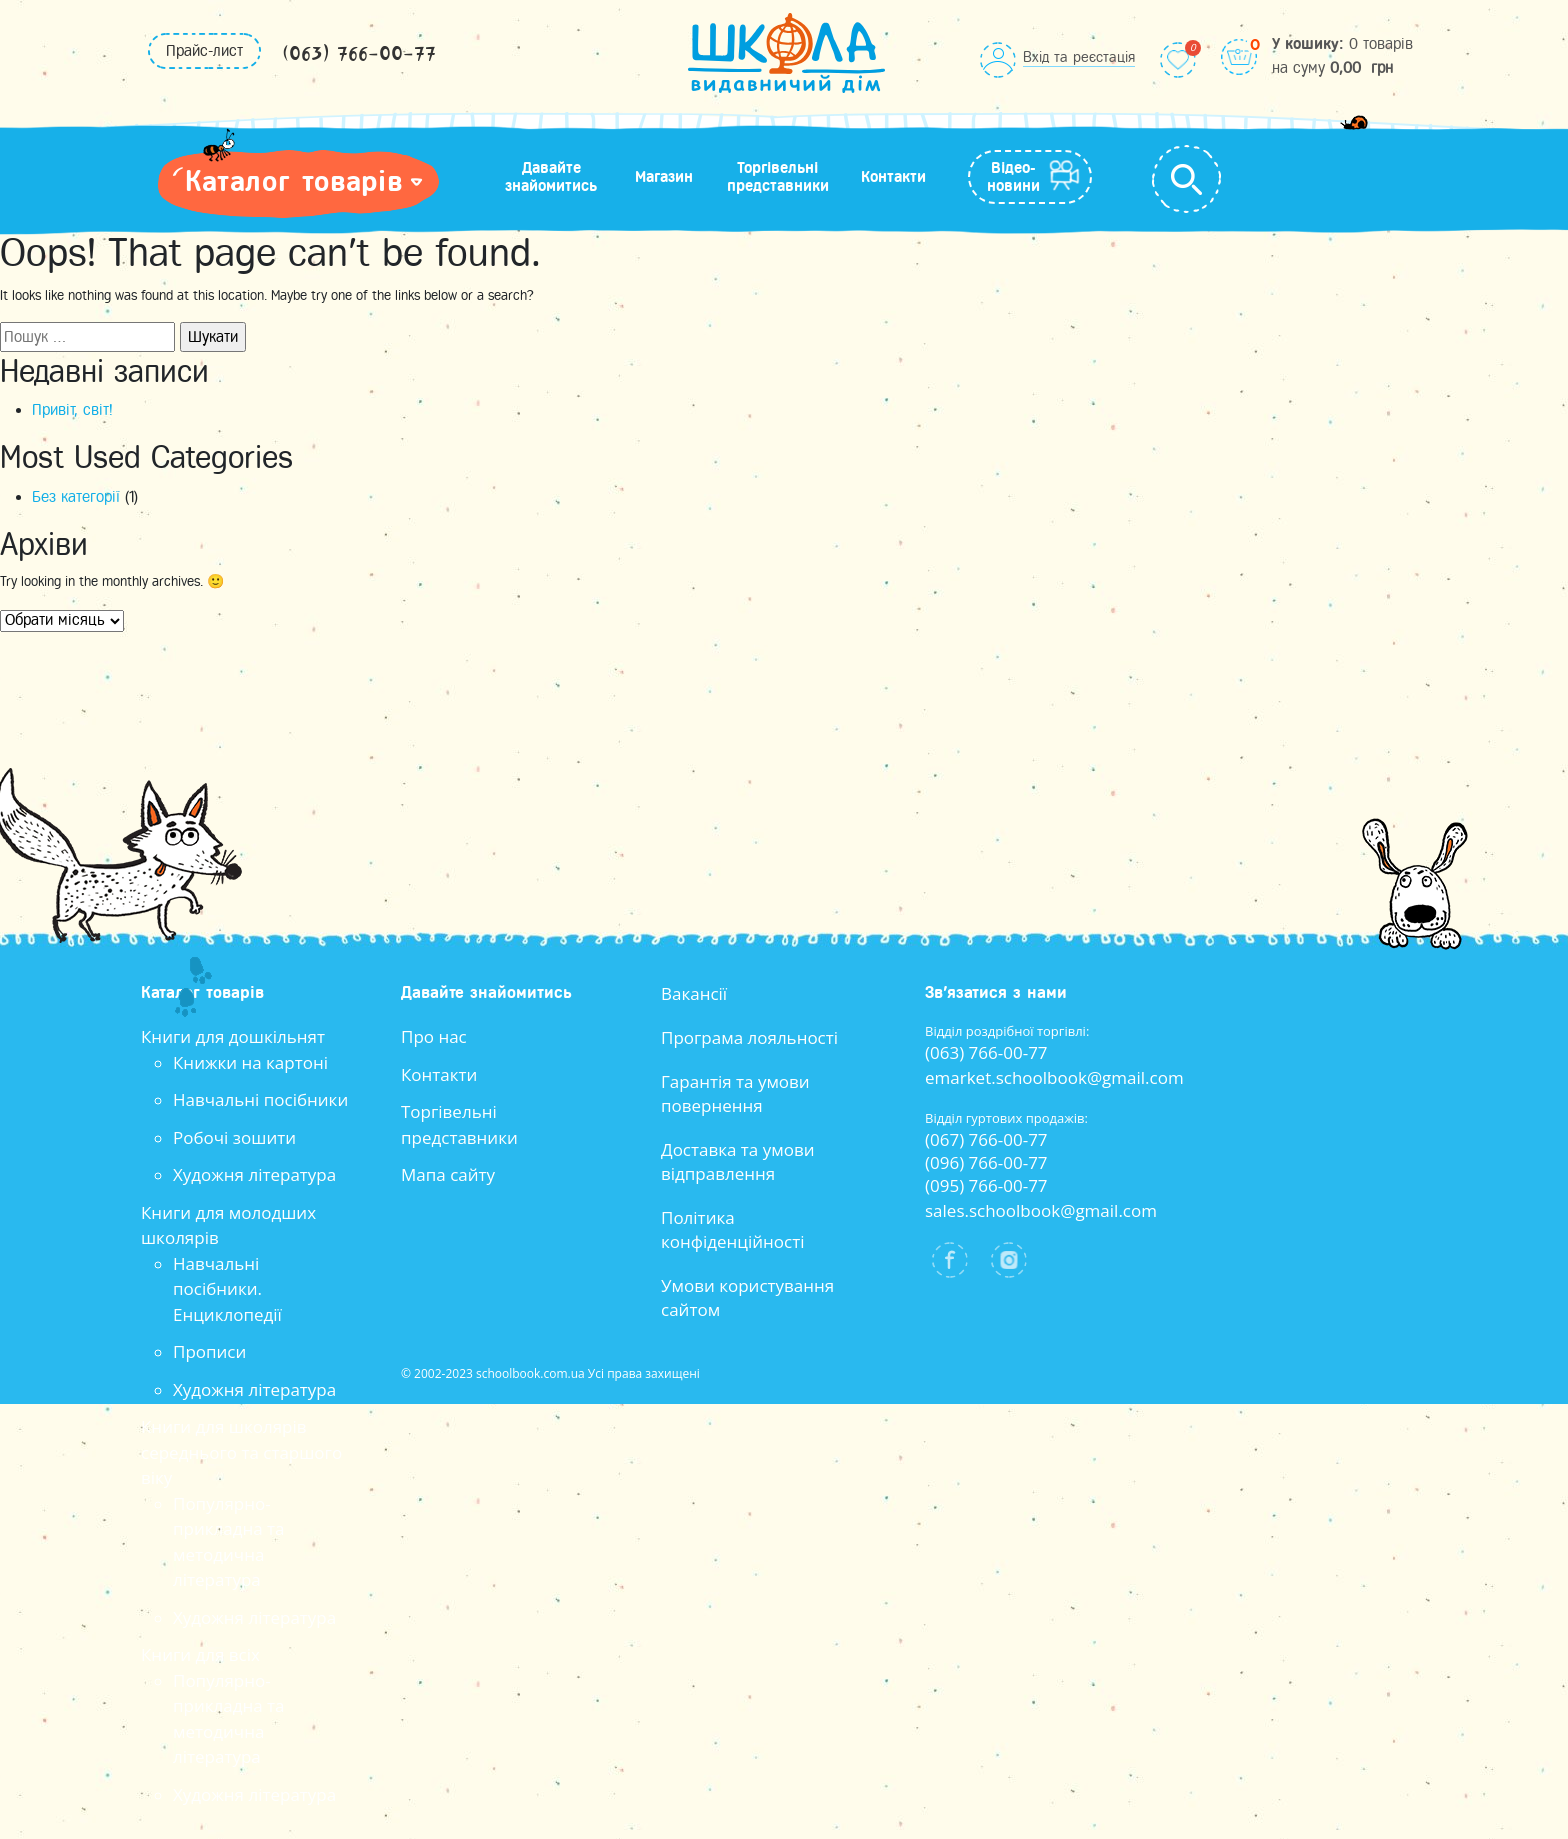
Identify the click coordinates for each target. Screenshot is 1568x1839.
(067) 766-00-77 (986, 1139)
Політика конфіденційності (732, 1229)
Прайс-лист (204, 51)
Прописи (209, 1351)
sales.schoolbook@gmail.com (1041, 1210)
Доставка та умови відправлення (738, 1161)
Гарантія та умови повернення (735, 1093)
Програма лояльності (749, 1037)
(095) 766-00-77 (986, 1185)
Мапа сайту (448, 1174)
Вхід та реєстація (1079, 57)
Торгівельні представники (778, 177)
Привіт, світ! (72, 410)
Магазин (664, 177)
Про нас (434, 1036)
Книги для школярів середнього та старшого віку (241, 1452)
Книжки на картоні (250, 1062)
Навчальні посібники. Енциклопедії (227, 1289)
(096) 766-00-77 (986, 1162)
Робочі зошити (234, 1137)
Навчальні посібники (260, 1099)
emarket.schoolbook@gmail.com (1054, 1077)
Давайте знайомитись (551, 177)
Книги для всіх (200, 1654)
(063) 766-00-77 (359, 54)
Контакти (893, 177)
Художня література (254, 1174)
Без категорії (76, 497)
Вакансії (694, 993)
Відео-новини (1013, 177)
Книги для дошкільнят (233, 1036)
